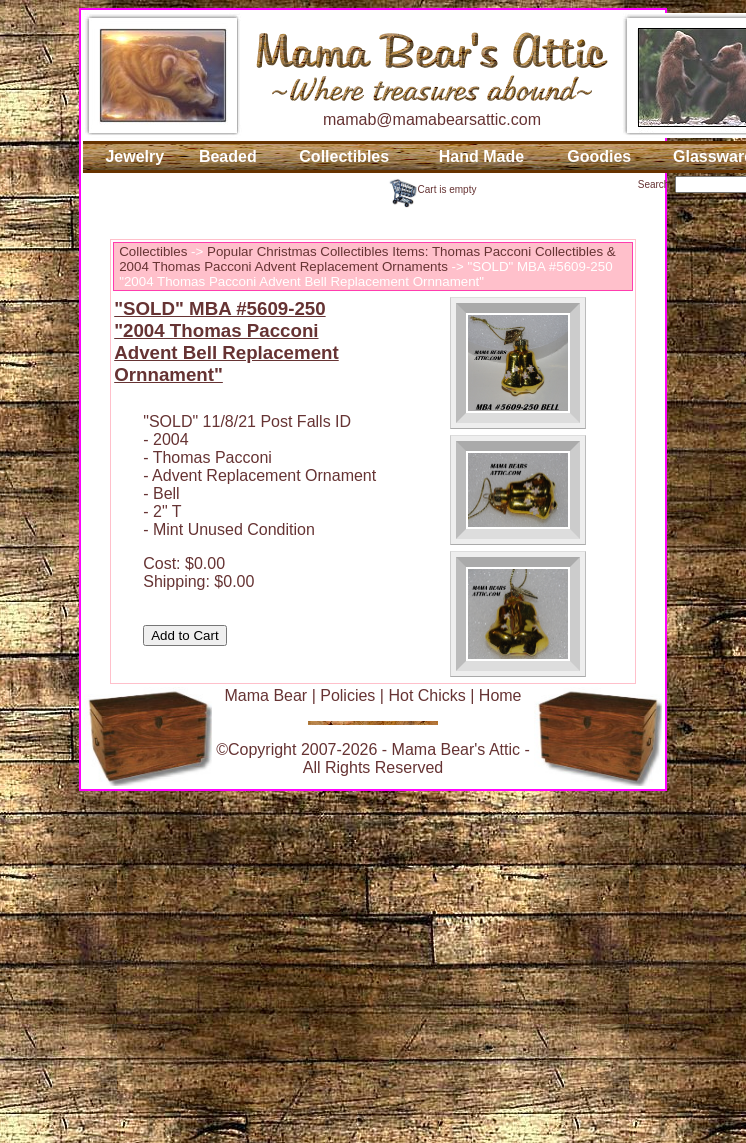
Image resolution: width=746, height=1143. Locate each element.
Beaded (228, 156)
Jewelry (134, 156)
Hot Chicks (426, 695)
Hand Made (481, 156)
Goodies (599, 156)
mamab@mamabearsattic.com (432, 119)
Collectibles (344, 156)
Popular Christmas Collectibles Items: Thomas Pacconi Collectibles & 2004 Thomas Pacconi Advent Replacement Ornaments (367, 259)
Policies (347, 695)
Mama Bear (265, 695)
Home (500, 695)
